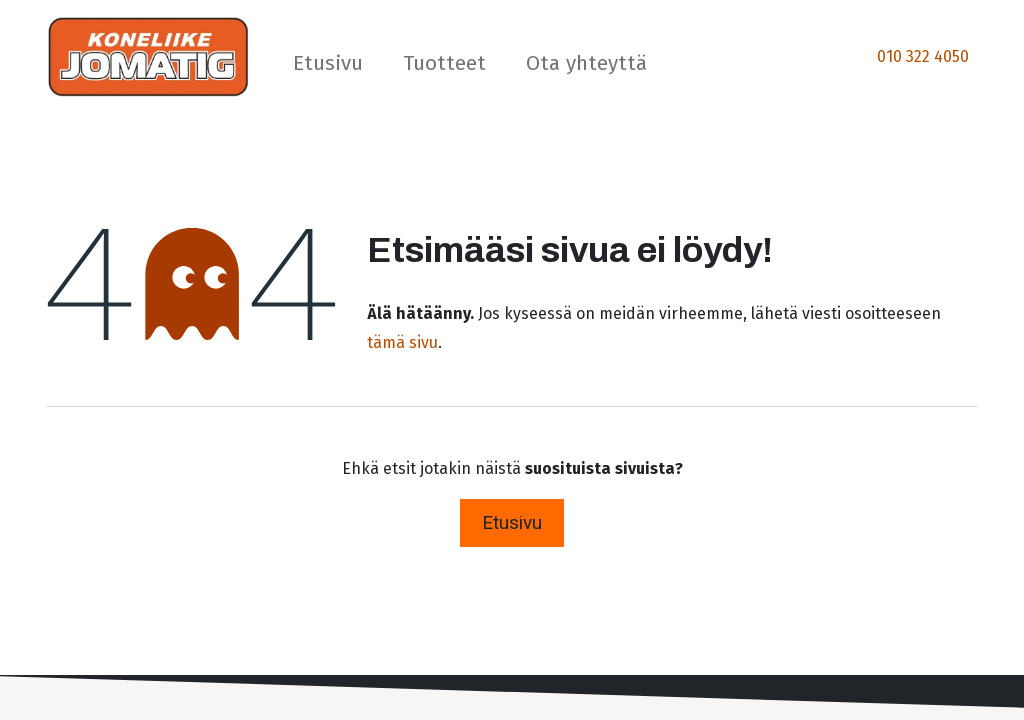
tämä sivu (402, 342)
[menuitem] (328, 67)
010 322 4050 (923, 56)
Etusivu (512, 522)
